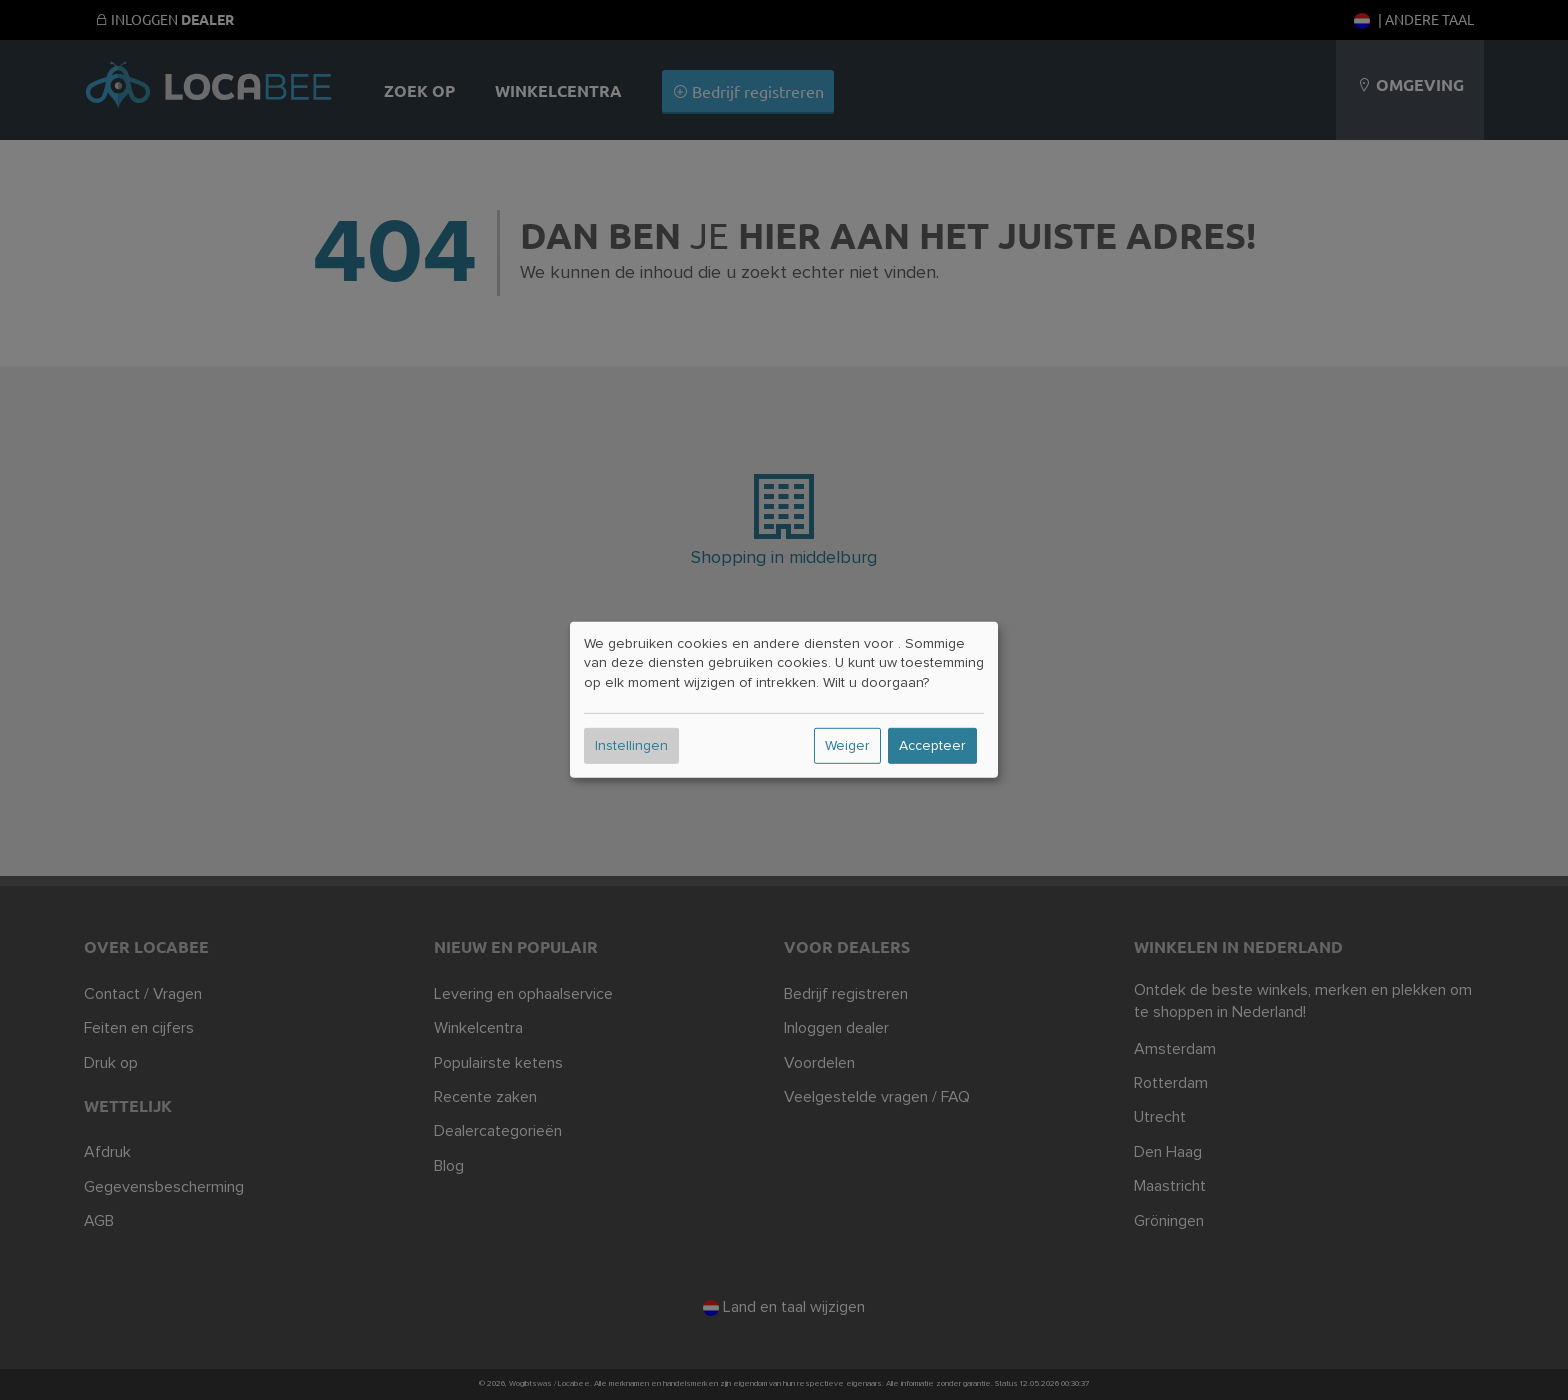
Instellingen (631, 746)
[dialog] (784, 700)
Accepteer (932, 746)
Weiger (847, 746)
